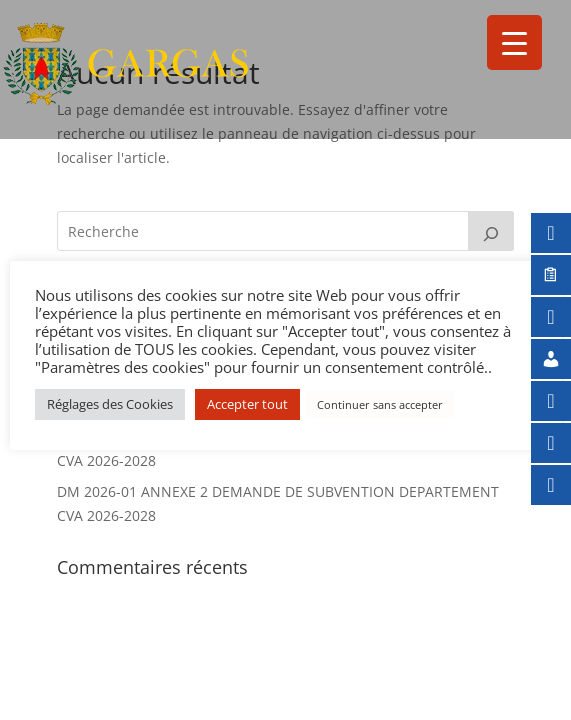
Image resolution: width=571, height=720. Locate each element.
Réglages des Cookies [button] (110, 404)
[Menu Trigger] (514, 42)
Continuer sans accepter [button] (380, 404)
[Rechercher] (491, 231)
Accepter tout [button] (247, 404)
